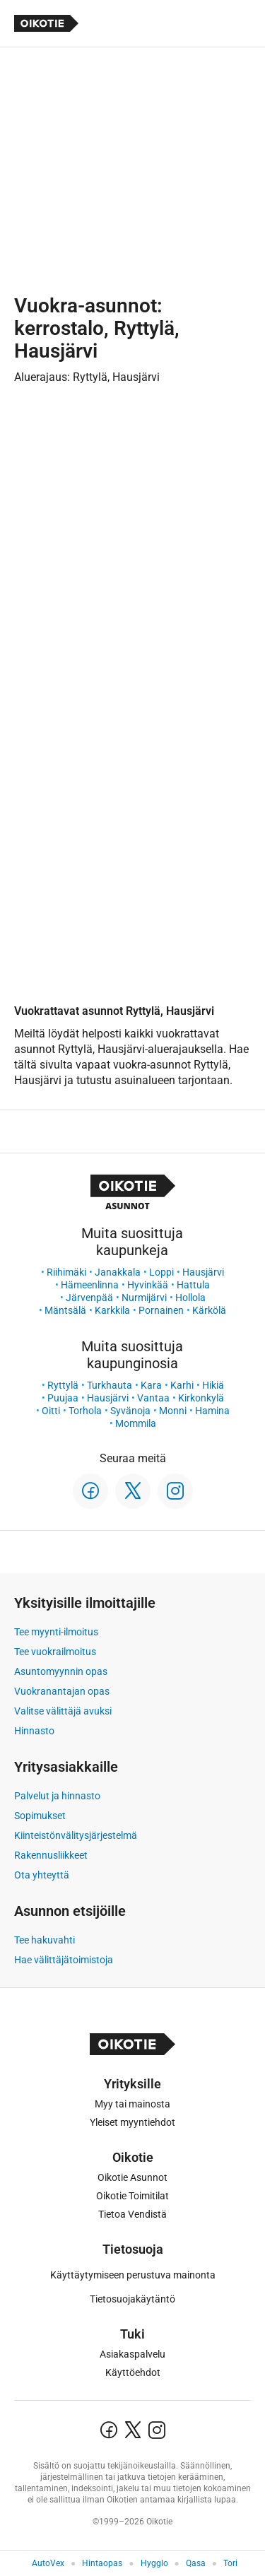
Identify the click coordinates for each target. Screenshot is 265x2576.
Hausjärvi (203, 1272)
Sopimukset (40, 1815)
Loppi (161, 1272)
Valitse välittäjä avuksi (63, 1711)
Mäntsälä (65, 1310)
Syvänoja (130, 1410)
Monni (173, 1410)
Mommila (135, 1423)
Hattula (193, 1284)
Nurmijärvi (144, 1297)
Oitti (51, 1410)
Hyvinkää (147, 1284)
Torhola (85, 1410)
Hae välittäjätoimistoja (63, 1959)
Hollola (190, 1297)
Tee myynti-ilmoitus (56, 1631)
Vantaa (153, 1398)
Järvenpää (89, 1297)
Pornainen (161, 1310)
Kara (151, 1385)
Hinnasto (34, 1730)
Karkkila (112, 1310)
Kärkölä (209, 1310)
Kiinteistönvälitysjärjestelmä (75, 1835)
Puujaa (62, 1398)
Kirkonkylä (201, 1398)
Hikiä (213, 1385)
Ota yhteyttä (41, 1875)
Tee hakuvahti (44, 1940)
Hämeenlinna (90, 1284)
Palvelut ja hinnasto (57, 1795)
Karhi (182, 1385)
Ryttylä (62, 1385)
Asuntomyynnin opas (60, 1671)
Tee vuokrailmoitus (55, 1651)
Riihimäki (66, 1272)
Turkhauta (109, 1385)
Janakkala (118, 1272)
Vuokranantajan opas (62, 1691)
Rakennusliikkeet (51, 1855)
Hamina (212, 1410)
